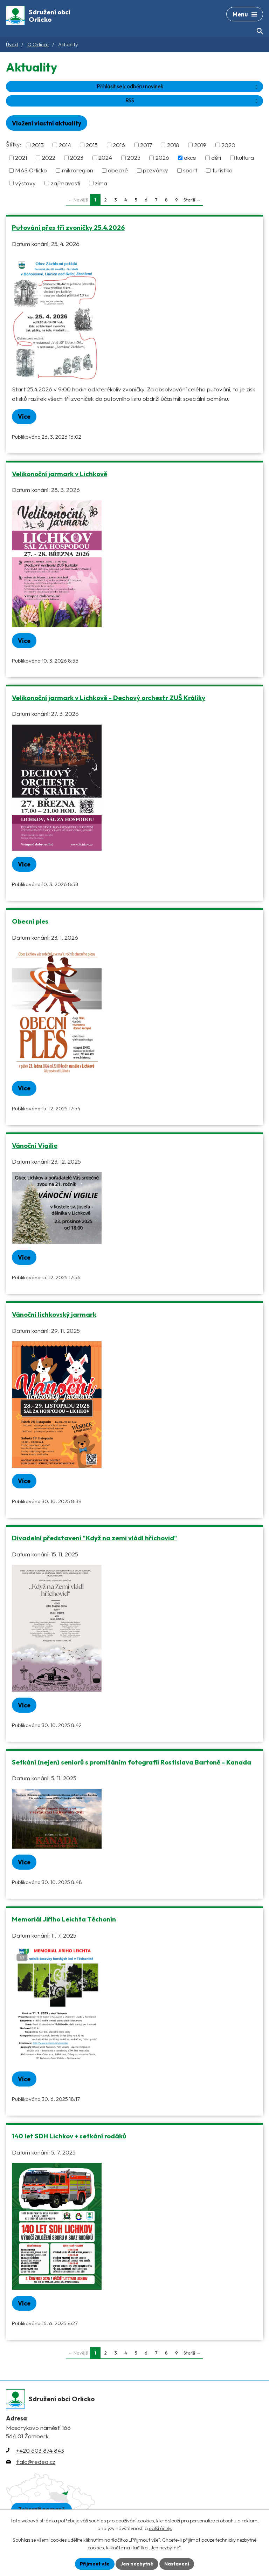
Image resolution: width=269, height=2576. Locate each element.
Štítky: (13, 144)
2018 (173, 145)
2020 (228, 145)
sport (190, 170)
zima (101, 183)
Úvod (12, 44)
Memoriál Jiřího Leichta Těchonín (64, 1919)
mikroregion (77, 170)
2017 (146, 145)
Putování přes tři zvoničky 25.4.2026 (68, 227)
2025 (133, 157)
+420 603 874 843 (40, 2450)
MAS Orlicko (31, 170)
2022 (48, 157)
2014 (65, 145)
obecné (118, 170)
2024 (105, 157)
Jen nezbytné (136, 2564)
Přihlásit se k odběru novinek (178, 86)
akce (190, 157)
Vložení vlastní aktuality (46, 123)
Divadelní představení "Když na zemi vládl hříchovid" (94, 1538)
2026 (162, 157)
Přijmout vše (95, 2564)
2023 (76, 157)
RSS (192, 100)
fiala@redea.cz (35, 2461)
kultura (245, 157)
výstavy (25, 183)
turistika (222, 170)
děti (216, 157)
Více (24, 416)
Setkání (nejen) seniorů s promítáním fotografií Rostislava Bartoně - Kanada (131, 1762)
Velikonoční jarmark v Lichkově (59, 474)
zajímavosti (65, 183)
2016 (119, 145)
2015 (92, 145)
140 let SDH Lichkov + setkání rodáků (69, 2136)
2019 (200, 145)
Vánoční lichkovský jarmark (54, 1314)
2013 (38, 145)
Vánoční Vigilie (34, 1145)
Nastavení (176, 2564)
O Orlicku (38, 44)
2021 (21, 157)
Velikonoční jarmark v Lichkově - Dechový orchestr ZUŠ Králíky (108, 697)
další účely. (160, 2529)
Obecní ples (30, 921)
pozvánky (155, 170)
